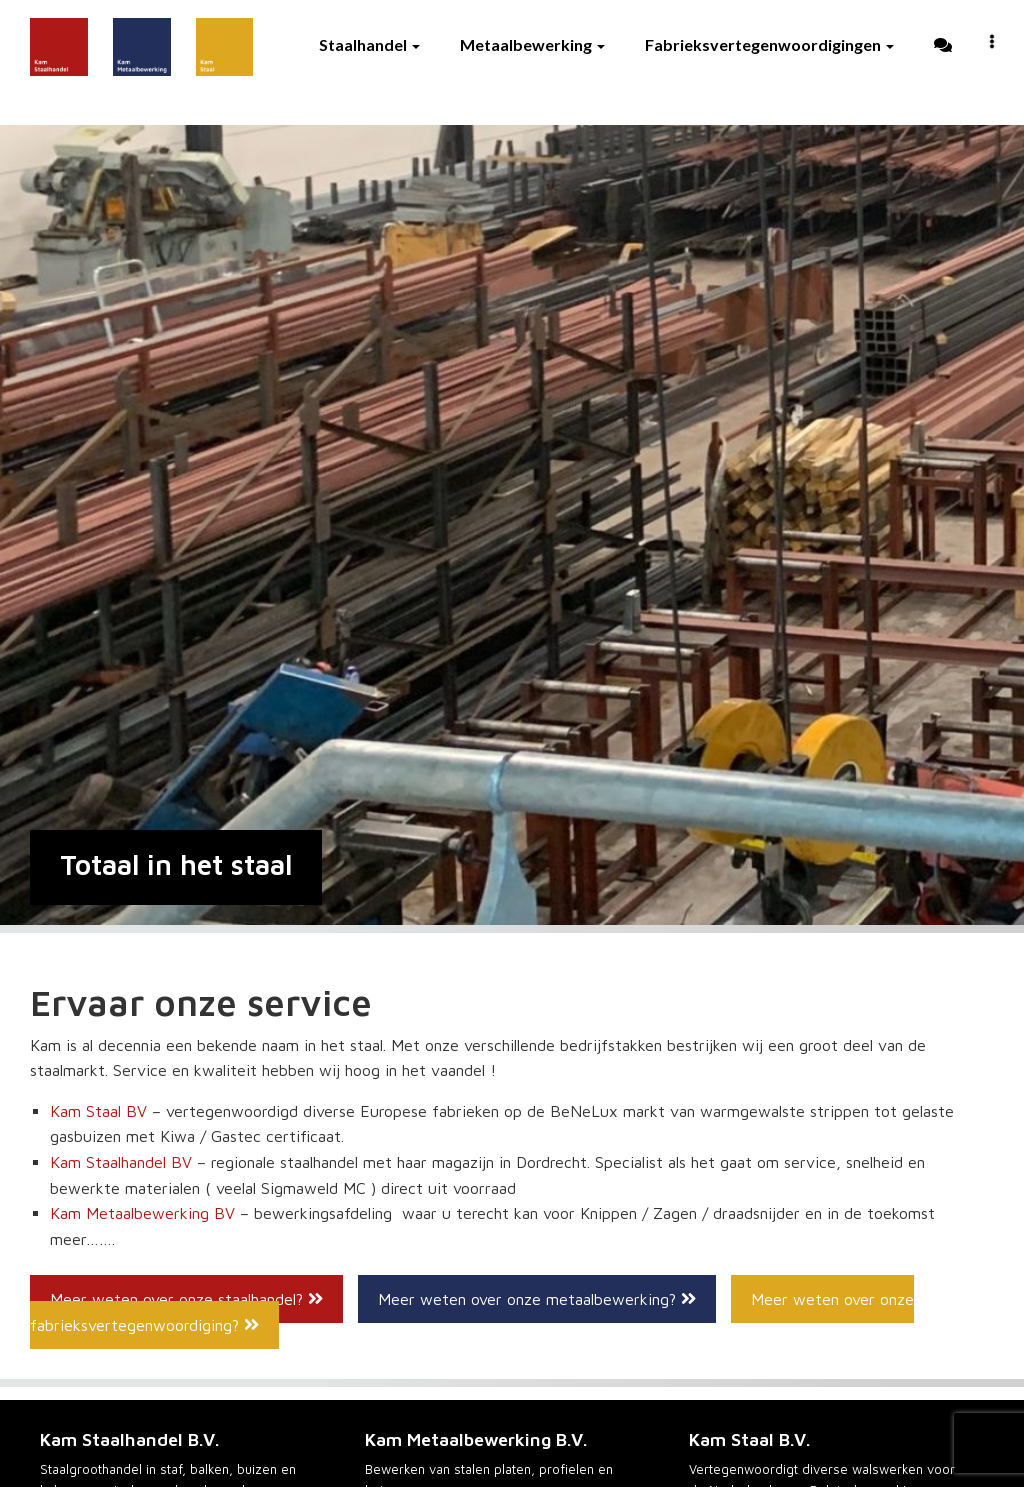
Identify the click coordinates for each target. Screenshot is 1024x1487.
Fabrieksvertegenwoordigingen (769, 44)
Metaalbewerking (532, 44)
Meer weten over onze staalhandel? (186, 1299)
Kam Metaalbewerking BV (142, 1213)
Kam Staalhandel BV (121, 1162)
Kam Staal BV (98, 1111)
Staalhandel (369, 44)
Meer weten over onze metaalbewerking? (537, 1299)
